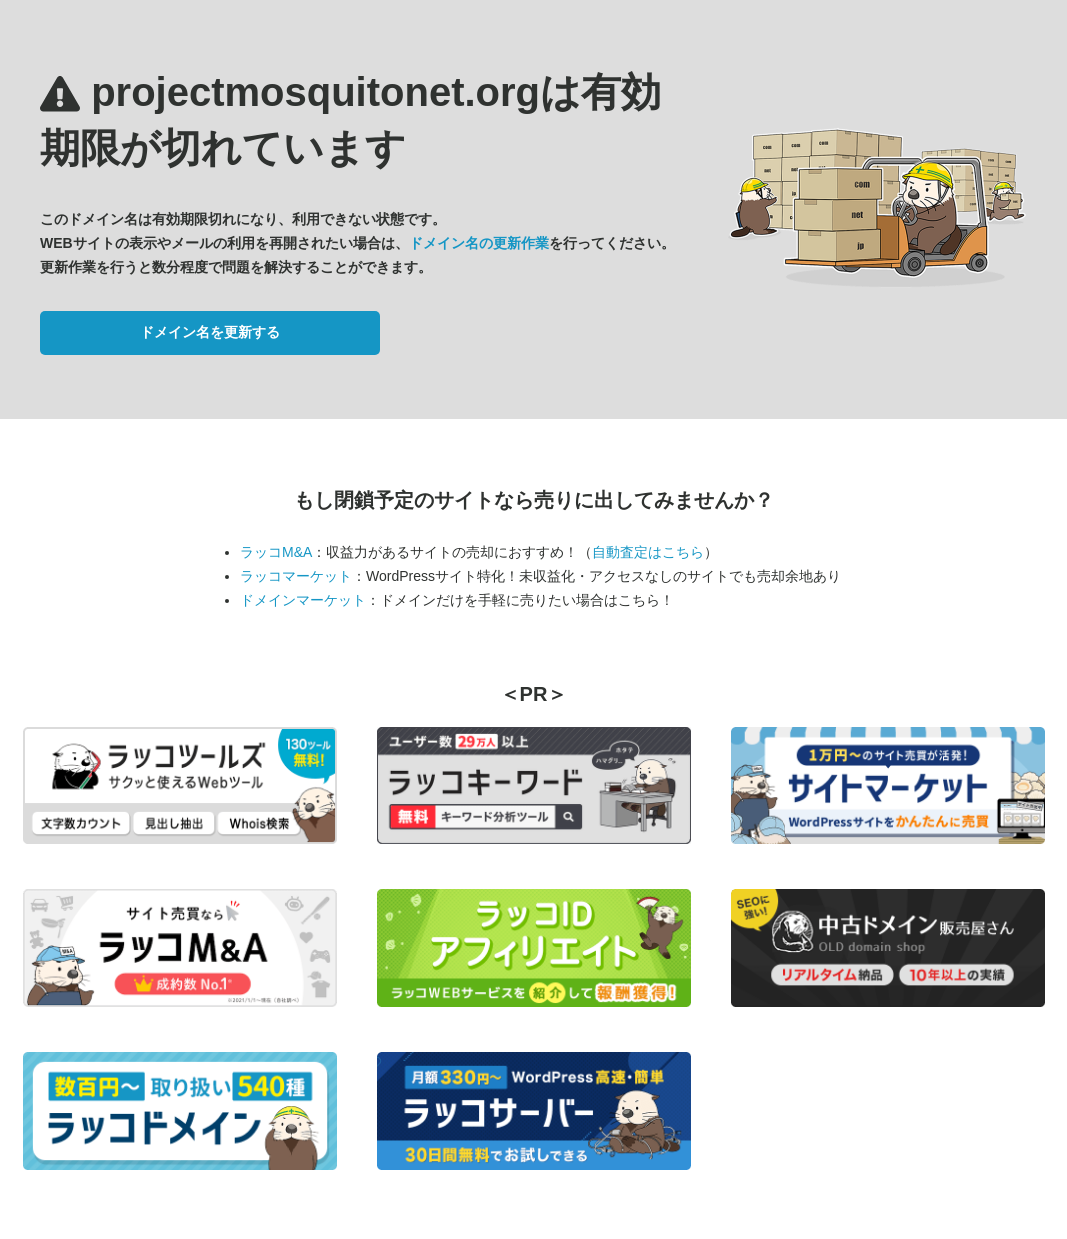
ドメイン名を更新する (210, 332)
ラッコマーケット (296, 576)
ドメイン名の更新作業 (479, 243)
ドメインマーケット (303, 600)
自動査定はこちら (648, 552)
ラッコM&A (276, 552)
